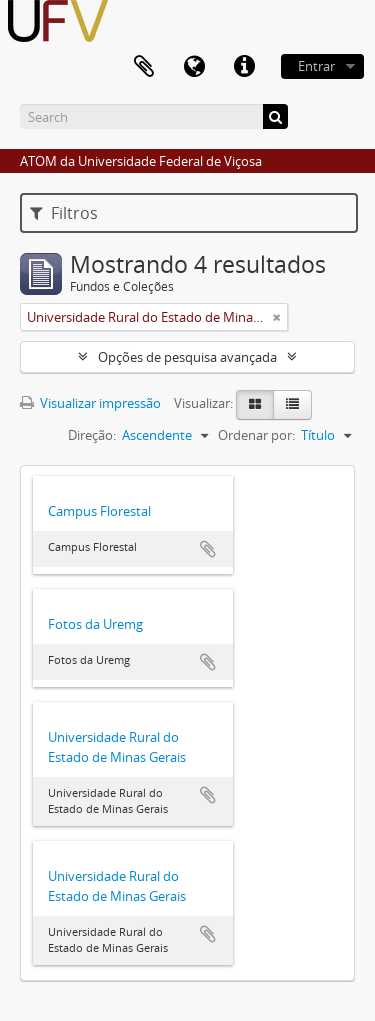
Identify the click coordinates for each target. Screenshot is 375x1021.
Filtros (64, 213)
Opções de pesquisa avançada (187, 357)
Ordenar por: (256, 435)
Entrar (316, 66)
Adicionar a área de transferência (208, 549)
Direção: (92, 435)
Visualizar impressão (90, 403)
